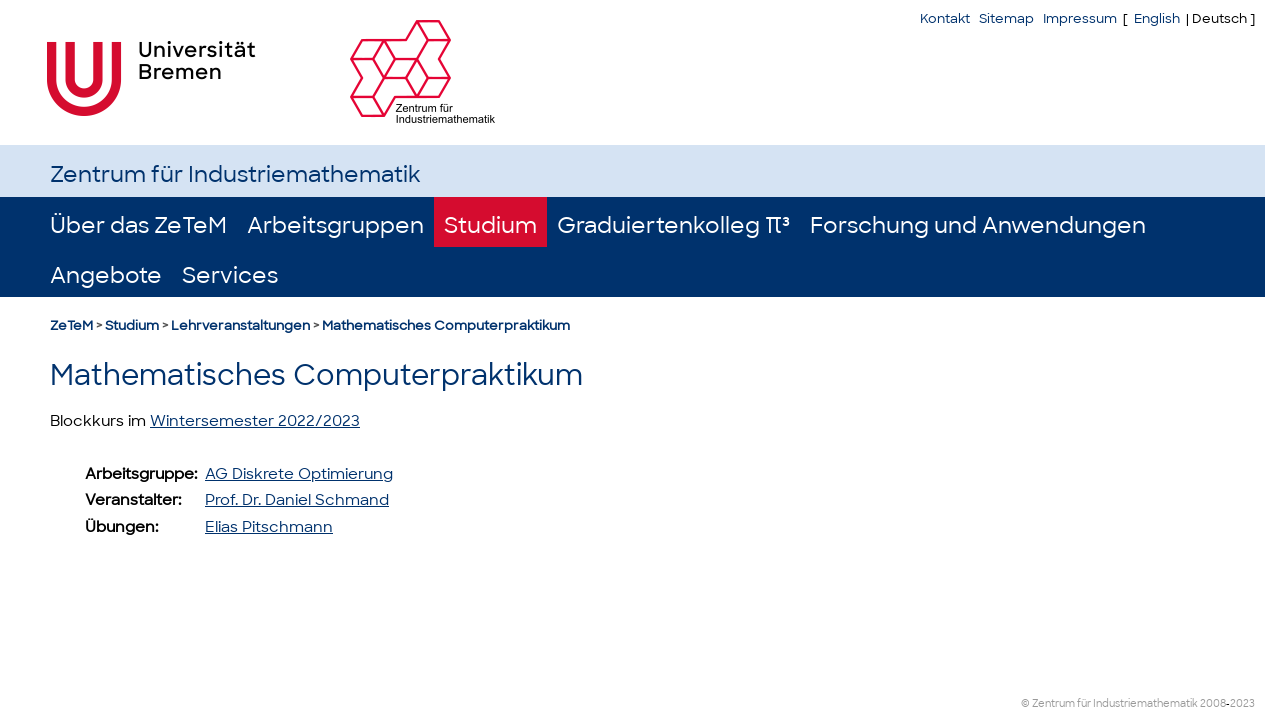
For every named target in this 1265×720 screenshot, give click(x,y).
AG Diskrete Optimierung (299, 474)
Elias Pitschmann (269, 527)
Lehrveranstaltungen (240, 325)
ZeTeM (71, 325)
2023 (1242, 703)
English (1157, 18)
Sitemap (1006, 18)
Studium (490, 225)
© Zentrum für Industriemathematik (1109, 703)
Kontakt (945, 18)
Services (230, 275)
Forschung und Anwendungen (978, 225)
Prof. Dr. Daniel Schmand (297, 500)
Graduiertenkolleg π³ (673, 225)
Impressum (1080, 18)
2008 (1213, 703)
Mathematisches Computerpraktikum (446, 325)
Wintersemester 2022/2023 (255, 421)
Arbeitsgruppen (335, 225)
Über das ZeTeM (138, 225)
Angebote (106, 275)
